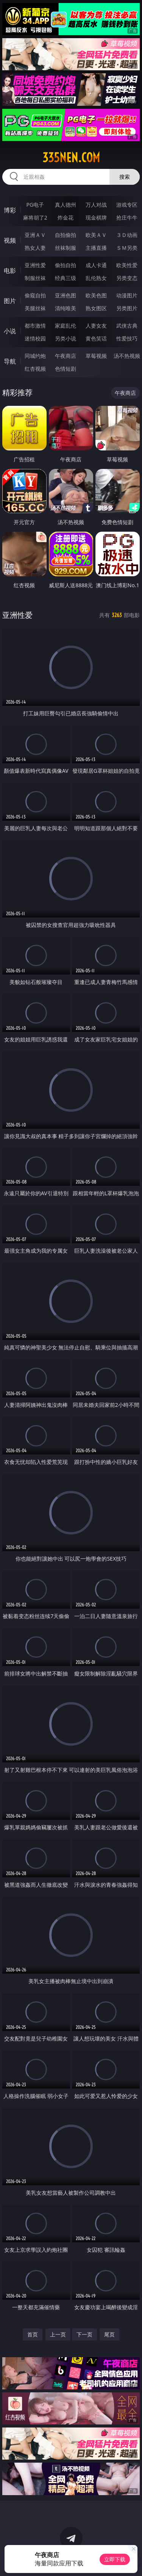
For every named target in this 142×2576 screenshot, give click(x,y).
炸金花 (65, 217)
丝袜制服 (65, 247)
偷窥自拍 (35, 295)
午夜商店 (65, 355)
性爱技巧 (126, 338)
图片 (10, 301)
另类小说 (65, 338)
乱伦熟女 (96, 278)
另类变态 (126, 278)
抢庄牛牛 (126, 217)
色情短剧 (65, 368)
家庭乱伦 (65, 325)
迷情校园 (35, 338)
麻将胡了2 (35, 217)
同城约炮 (35, 355)
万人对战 (96, 204)
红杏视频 (35, 368)
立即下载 (114, 2559)
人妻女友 (96, 325)
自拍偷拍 (65, 234)
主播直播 (96, 247)
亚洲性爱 (35, 265)
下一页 (84, 2334)
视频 (10, 240)
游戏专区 (126, 204)
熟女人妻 (35, 247)
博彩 (10, 210)
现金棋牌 (96, 217)
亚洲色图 (65, 295)
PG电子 (35, 204)
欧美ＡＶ (96, 234)
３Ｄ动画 (126, 234)
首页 (32, 2334)
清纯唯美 (65, 308)
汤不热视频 (127, 355)
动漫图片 (126, 295)
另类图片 (126, 308)
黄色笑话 (96, 338)
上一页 (58, 2334)
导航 (10, 361)
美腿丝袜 (35, 308)
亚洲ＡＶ (35, 234)
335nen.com (71, 157)
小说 (10, 331)
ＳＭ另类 (126, 247)
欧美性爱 (126, 265)
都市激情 (35, 325)
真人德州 (65, 204)
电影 (10, 270)
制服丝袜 (35, 278)
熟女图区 (96, 308)
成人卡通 (96, 265)
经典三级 (65, 278)
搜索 (124, 176)
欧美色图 (96, 295)
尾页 (109, 2334)
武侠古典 (126, 325)
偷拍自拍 (65, 265)
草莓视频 (96, 355)
